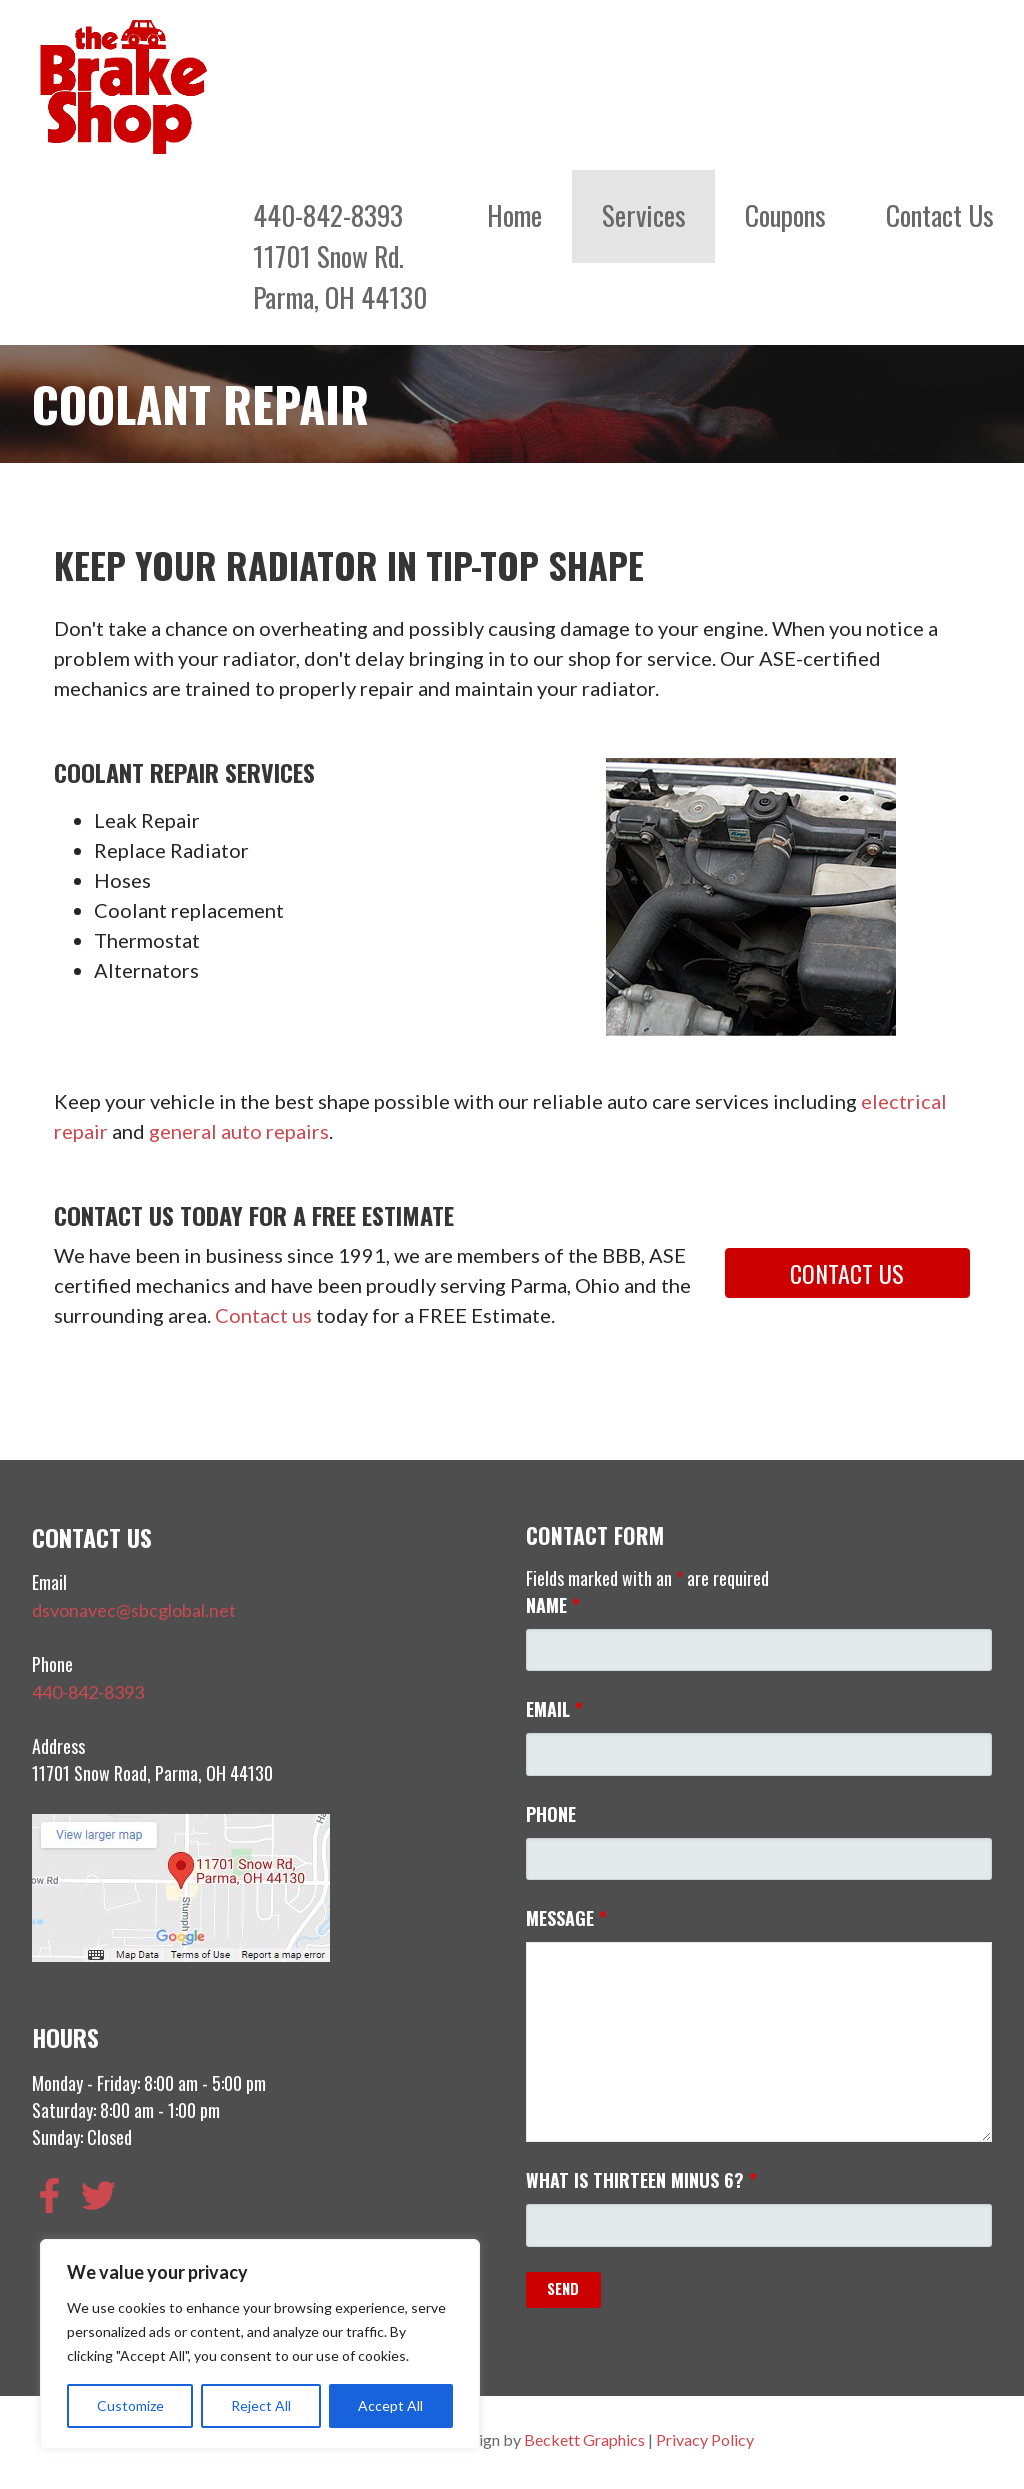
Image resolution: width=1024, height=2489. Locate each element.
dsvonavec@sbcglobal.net (134, 1610)
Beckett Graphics (584, 2439)
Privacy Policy (705, 2439)
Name (553, 1605)
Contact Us (940, 215)
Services (644, 215)
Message (566, 1918)
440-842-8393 (88, 1692)
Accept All (390, 2405)
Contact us (263, 1315)
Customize (130, 2405)
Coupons (785, 215)
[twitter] (104, 2195)
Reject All (261, 2405)
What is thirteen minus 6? (641, 2180)
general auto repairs (239, 1131)
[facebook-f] (55, 2195)
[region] (260, 2344)
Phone (551, 1814)
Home (514, 215)
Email (554, 1709)
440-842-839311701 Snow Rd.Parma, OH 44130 (340, 256)
